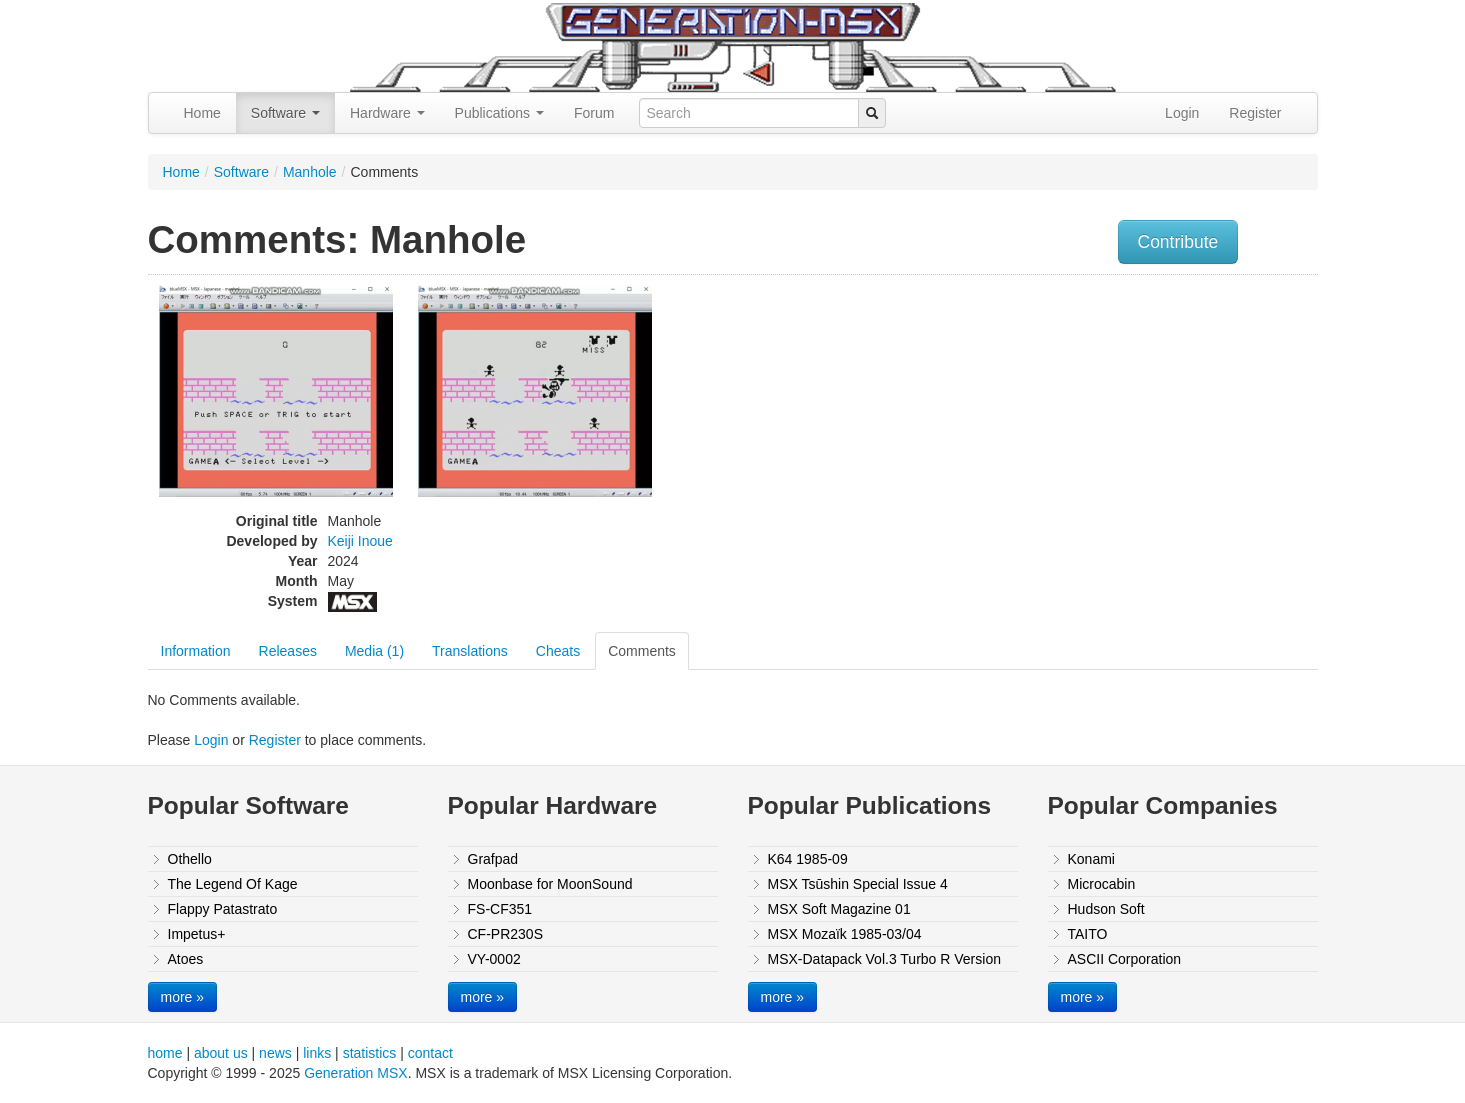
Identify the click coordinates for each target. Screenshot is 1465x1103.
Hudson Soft (1106, 909)
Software (285, 113)
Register (1255, 113)
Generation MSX (356, 1073)
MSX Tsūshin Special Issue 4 (858, 884)
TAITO (1088, 934)
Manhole (310, 172)
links (317, 1053)
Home (202, 113)
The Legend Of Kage (233, 884)
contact (430, 1053)
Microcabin (1102, 884)
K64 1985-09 (808, 859)
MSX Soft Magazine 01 (839, 909)
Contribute (1178, 242)
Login (1182, 113)
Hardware (387, 113)
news (275, 1053)
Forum (594, 113)
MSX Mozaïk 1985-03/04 (845, 934)
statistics (370, 1053)
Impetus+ (197, 934)
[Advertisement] (1116, 425)
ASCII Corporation (1125, 959)
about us (221, 1053)
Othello (190, 859)
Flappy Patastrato (223, 909)
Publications (499, 113)
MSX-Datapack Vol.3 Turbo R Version (884, 959)
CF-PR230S (505, 934)
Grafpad (493, 859)
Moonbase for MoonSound (550, 884)
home (165, 1053)
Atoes (186, 959)
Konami (1091, 859)
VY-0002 (494, 959)
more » (183, 997)
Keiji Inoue (360, 541)
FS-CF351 (500, 909)
